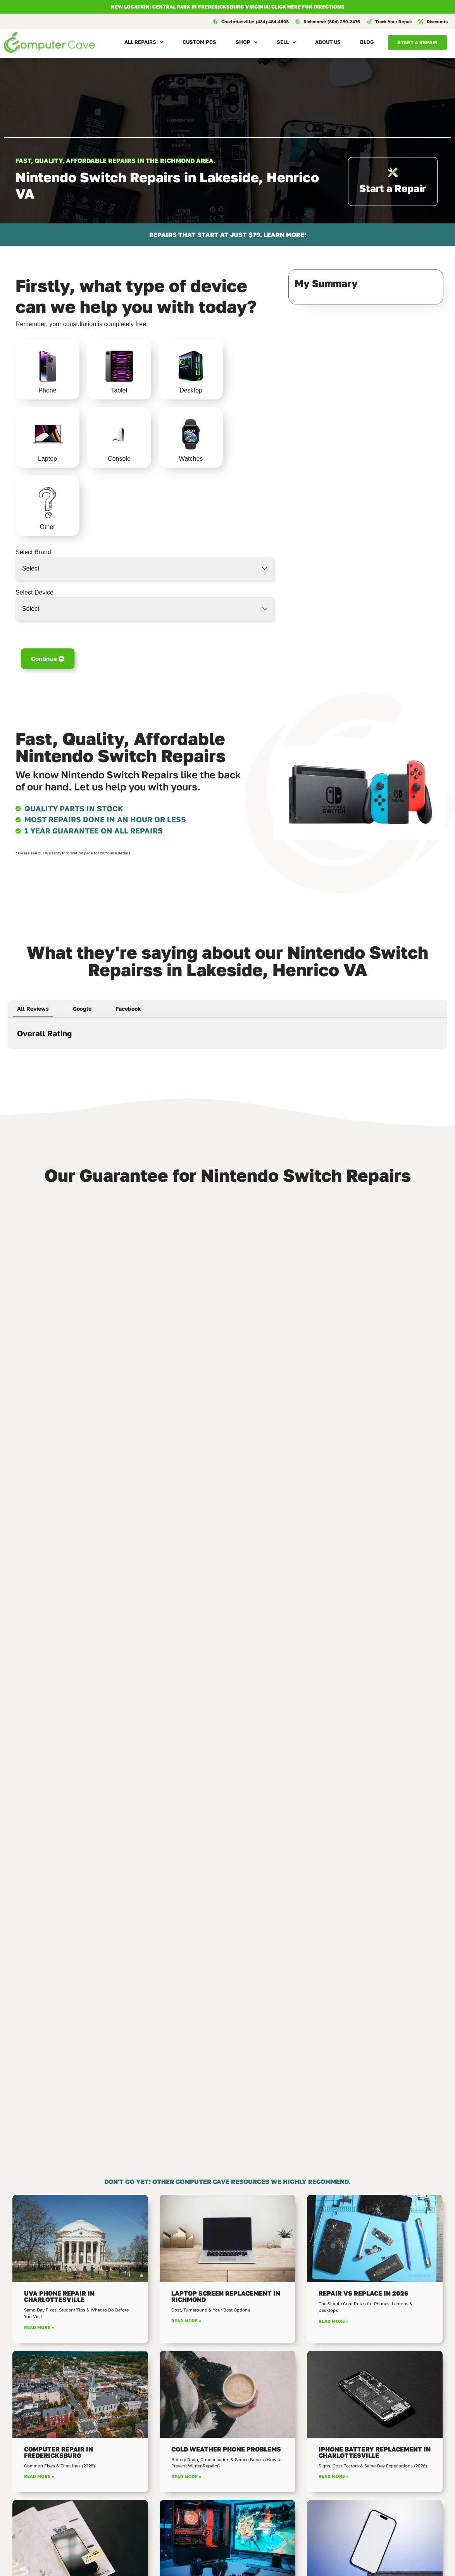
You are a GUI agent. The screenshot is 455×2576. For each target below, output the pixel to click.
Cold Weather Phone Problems (226, 2449)
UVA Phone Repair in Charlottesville (59, 2296)
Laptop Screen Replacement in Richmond (225, 2296)
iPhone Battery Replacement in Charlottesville (375, 2452)
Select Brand (33, 552)
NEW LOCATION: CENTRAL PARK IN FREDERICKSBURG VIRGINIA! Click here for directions (228, 6)
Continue (47, 658)
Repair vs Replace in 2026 (363, 2293)
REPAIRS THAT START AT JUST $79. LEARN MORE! (227, 235)
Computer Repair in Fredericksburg (58, 2452)
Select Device (34, 593)
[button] (8, 1056)
